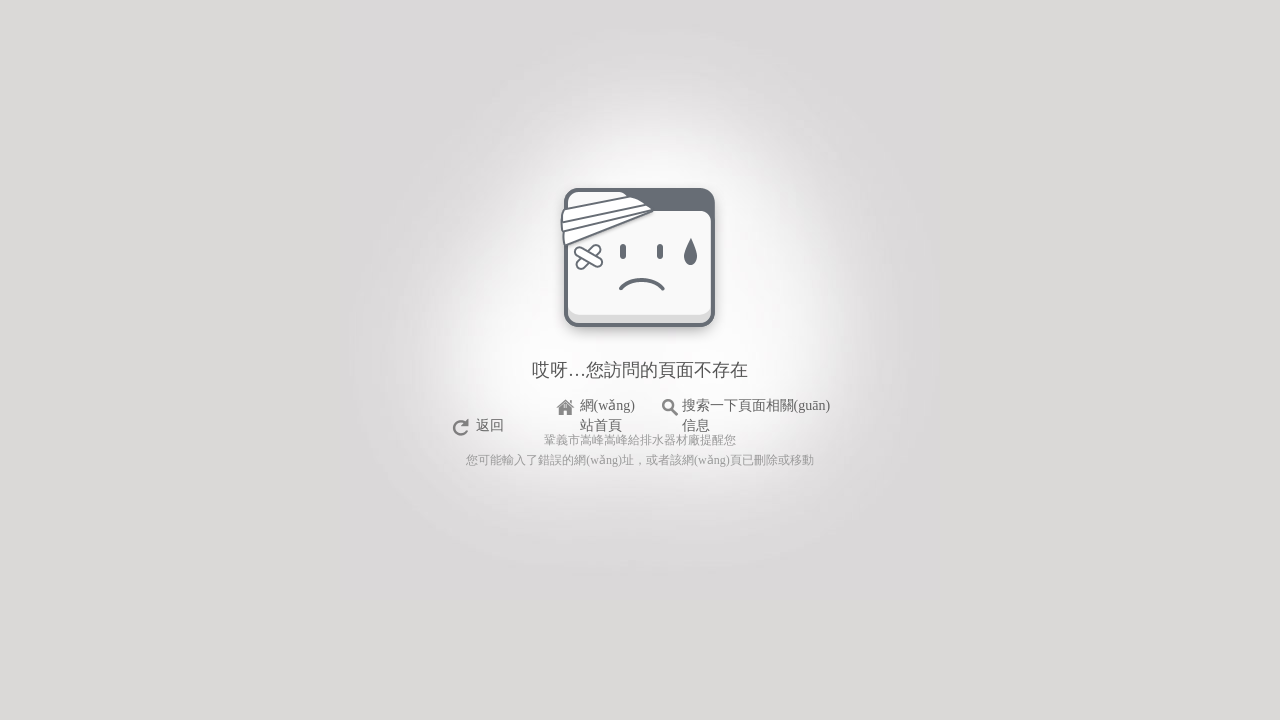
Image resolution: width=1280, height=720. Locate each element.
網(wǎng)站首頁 (607, 408)
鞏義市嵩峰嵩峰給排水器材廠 (622, 440)
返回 (490, 425)
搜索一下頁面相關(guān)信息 (756, 408)
